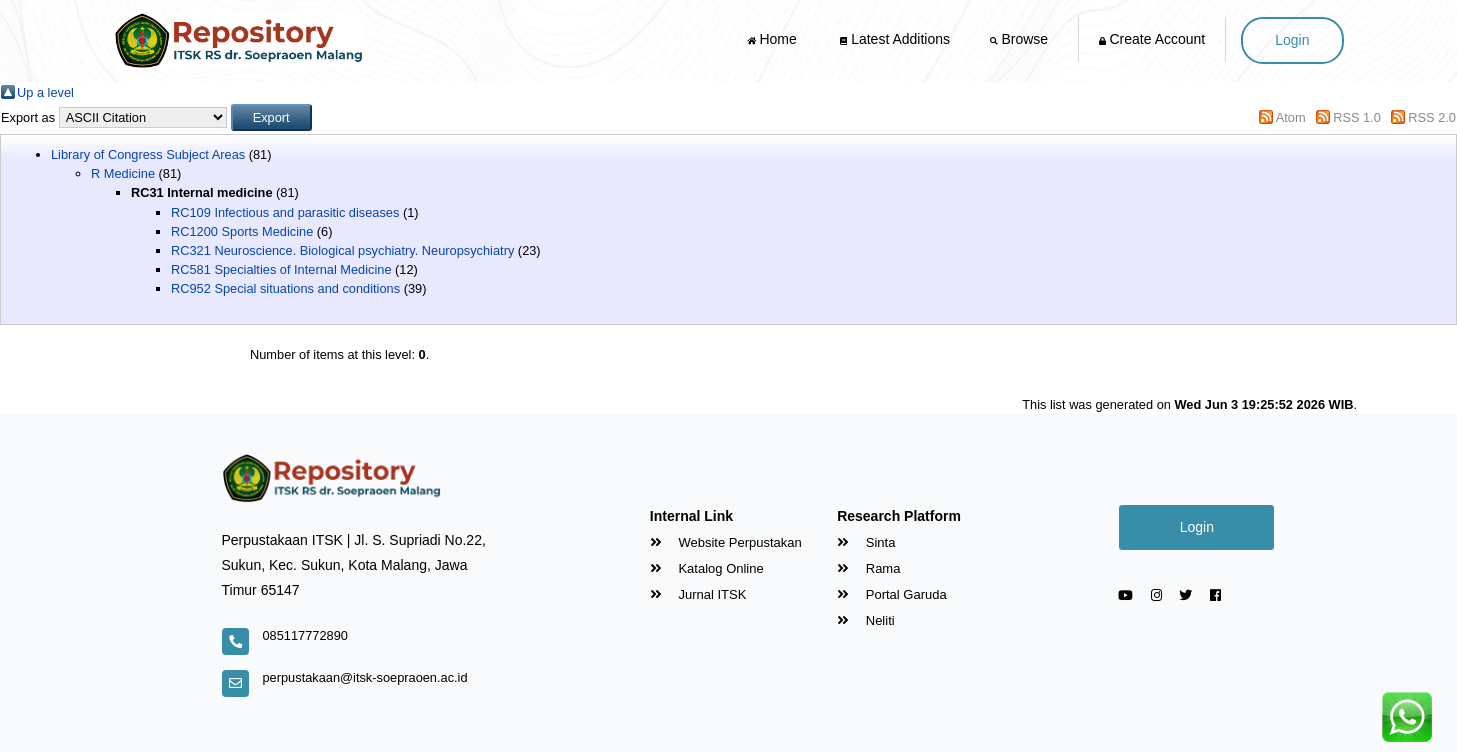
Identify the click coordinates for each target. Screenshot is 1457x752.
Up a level (45, 92)
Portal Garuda (892, 594)
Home (774, 39)
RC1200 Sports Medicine (242, 231)
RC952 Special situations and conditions (285, 288)
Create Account (1152, 39)
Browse (1021, 39)
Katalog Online (707, 568)
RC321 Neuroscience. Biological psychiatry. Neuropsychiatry (342, 250)
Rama (868, 568)
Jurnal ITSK (698, 594)
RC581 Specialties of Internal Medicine (281, 269)
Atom (1291, 117)
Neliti (866, 620)
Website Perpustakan (726, 542)
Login (1292, 40)
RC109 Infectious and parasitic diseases (285, 212)
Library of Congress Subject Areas (148, 154)
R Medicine (123, 173)
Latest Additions (895, 39)
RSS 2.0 (1432, 117)
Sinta (866, 542)
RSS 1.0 (1357, 117)
